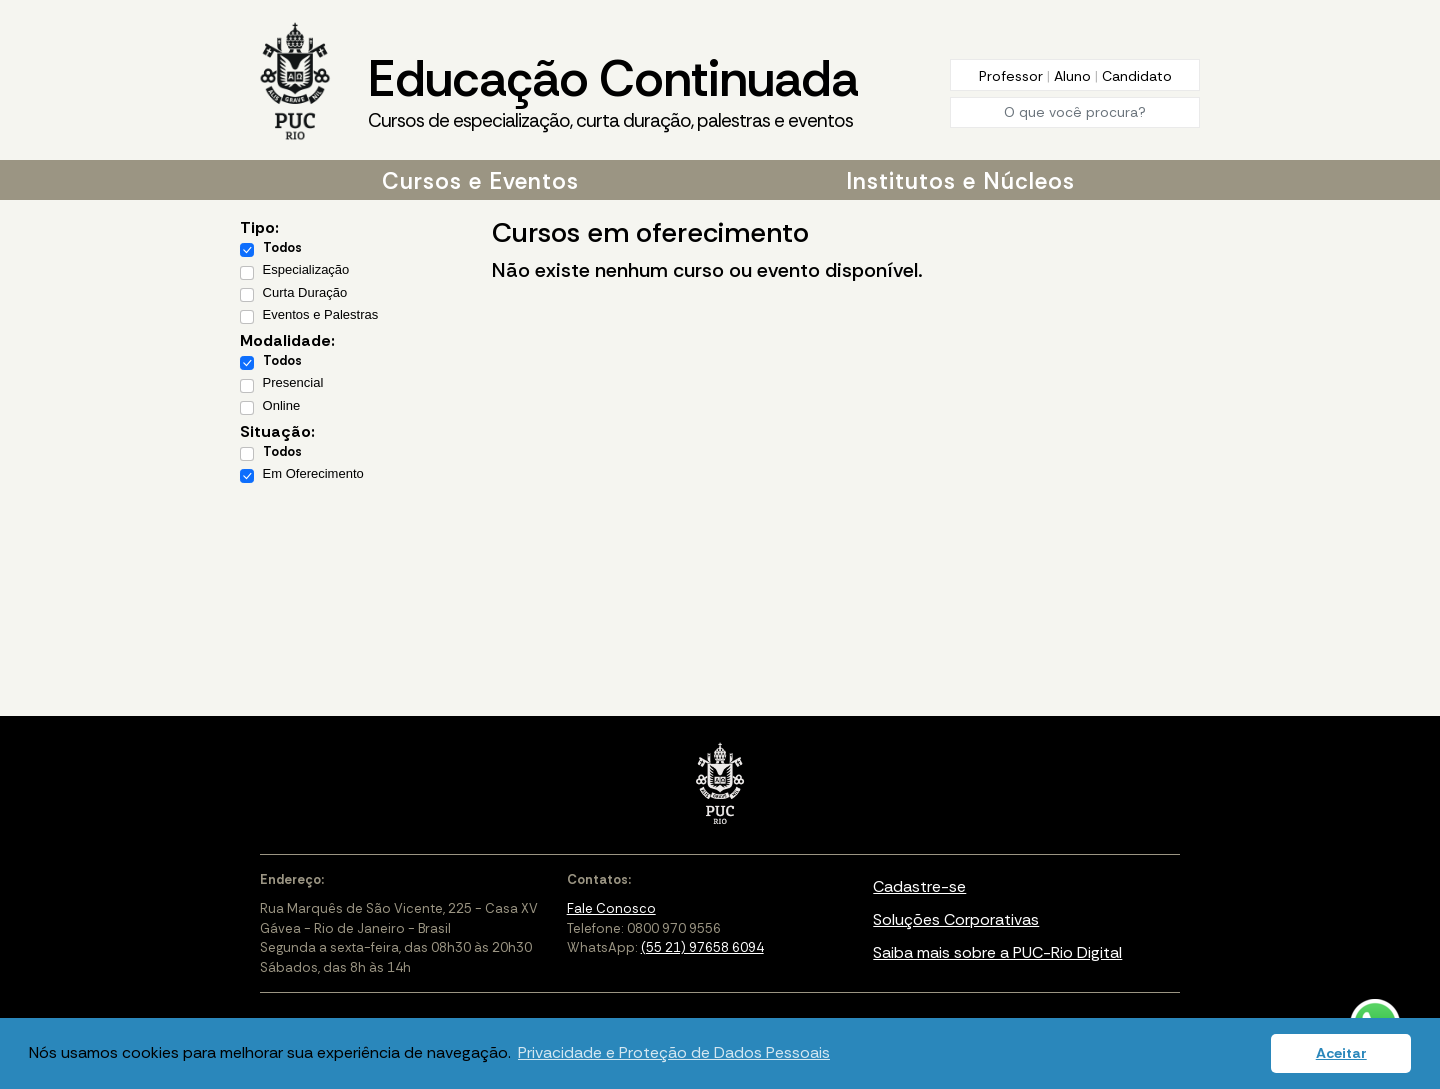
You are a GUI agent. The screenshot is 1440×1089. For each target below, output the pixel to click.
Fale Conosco (611, 908)
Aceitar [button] (1341, 1053)
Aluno (1074, 76)
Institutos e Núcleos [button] (960, 181)
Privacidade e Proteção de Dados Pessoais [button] (674, 1052)
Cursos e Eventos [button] (480, 181)
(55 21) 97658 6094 (702, 947)
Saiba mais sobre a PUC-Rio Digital (997, 952)
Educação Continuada (613, 91)
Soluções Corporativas (956, 919)
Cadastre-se (919, 886)
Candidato (1137, 76)
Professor (1013, 76)
